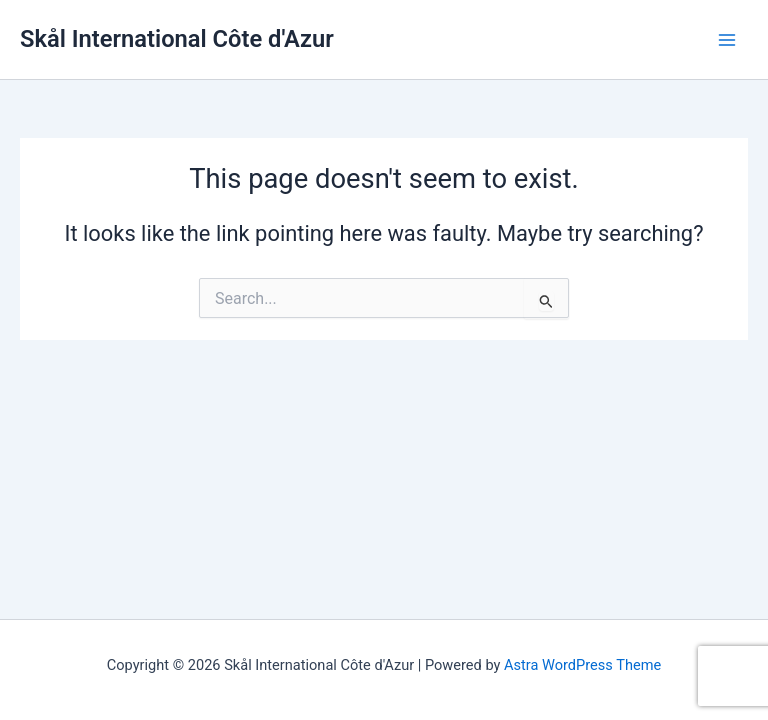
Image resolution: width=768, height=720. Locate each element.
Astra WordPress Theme (582, 665)
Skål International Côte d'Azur (177, 39)
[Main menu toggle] (727, 40)
